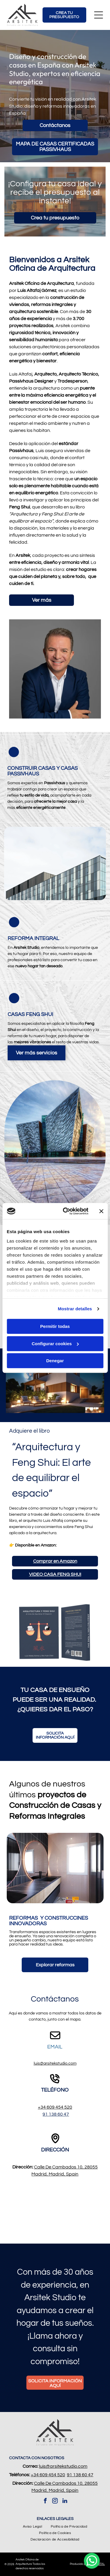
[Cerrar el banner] (101, 1211)
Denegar (55, 1360)
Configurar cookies (55, 1343)
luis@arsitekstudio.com (55, 2063)
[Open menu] (98, 15)
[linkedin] (65, 2501)
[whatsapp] (92, 2561)
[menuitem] (32, 2526)
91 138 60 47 (56, 2114)
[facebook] (45, 2501)
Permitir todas (55, 1326)
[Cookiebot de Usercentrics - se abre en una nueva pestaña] (65, 1211)
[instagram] (55, 2501)
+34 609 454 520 (55, 2107)
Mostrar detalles (75, 1308)
